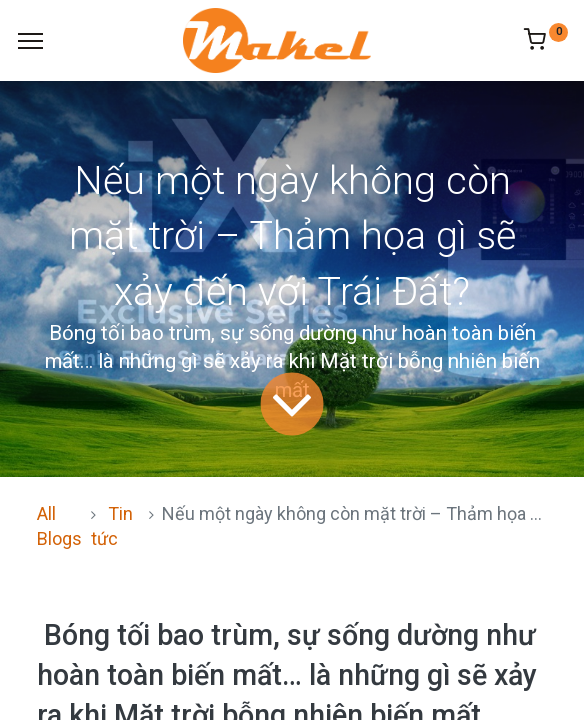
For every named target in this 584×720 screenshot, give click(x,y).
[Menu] (30, 41)
